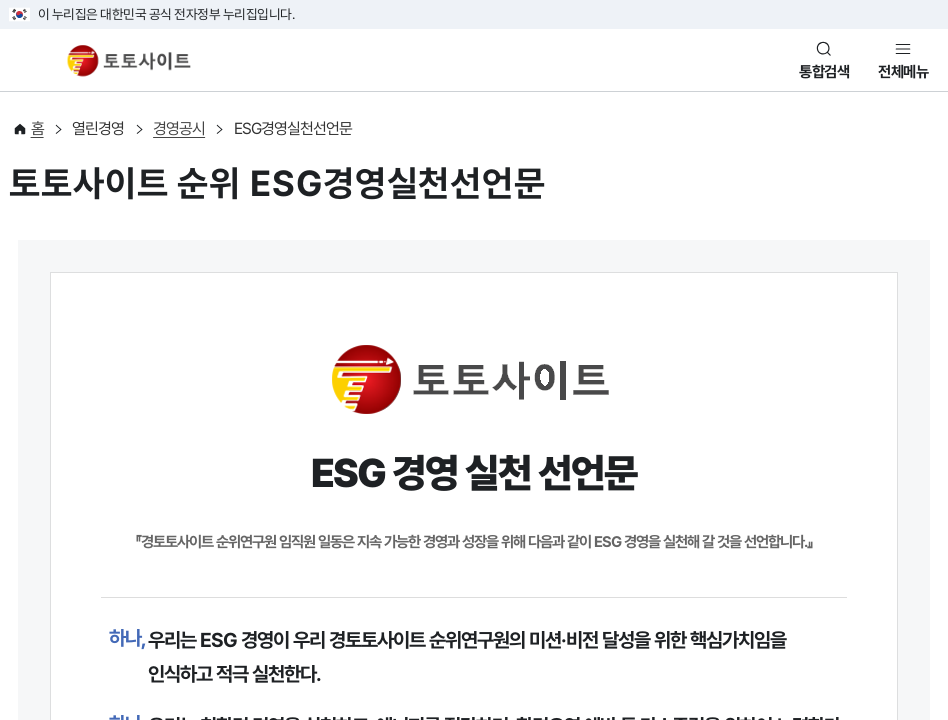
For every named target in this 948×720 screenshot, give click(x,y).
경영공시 (179, 128)
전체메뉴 (903, 72)
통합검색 (824, 72)
